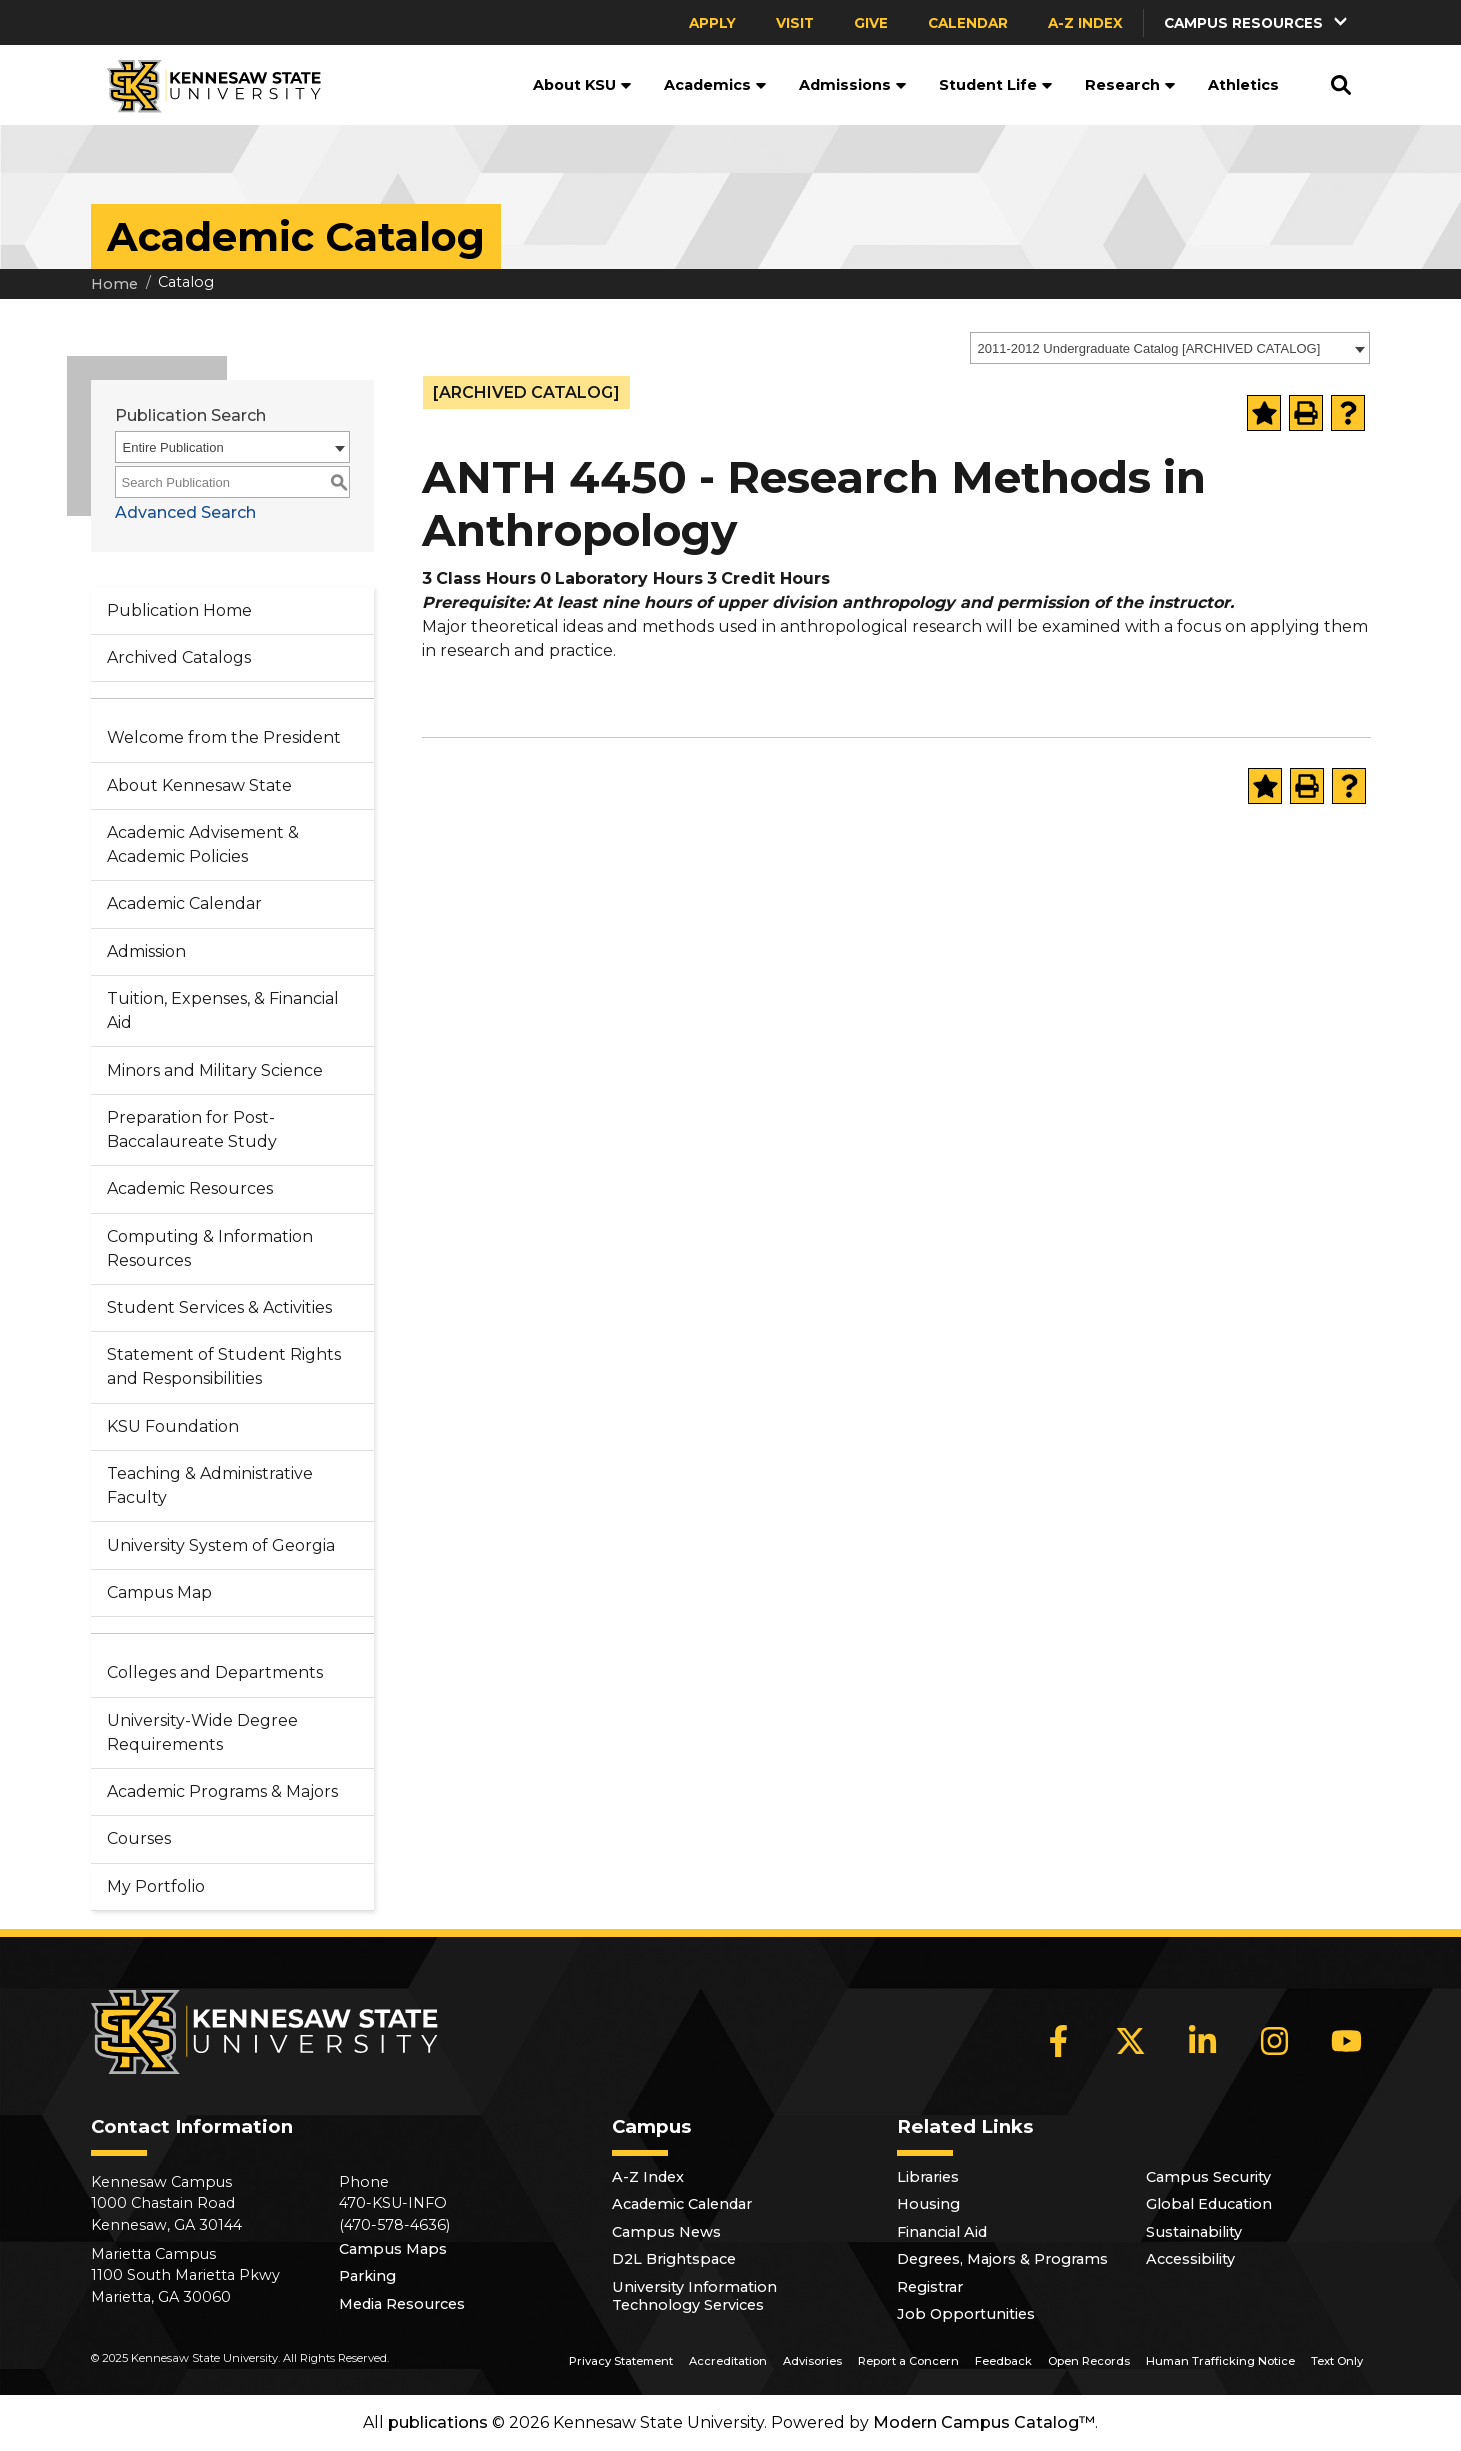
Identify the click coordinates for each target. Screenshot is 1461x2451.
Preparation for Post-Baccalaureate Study (192, 1129)
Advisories (812, 2361)
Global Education (1209, 2204)
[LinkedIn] (1203, 2041)
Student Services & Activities (219, 1307)
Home (114, 284)
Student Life (996, 85)
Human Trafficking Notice (1220, 2361)
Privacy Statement (621, 2361)
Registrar (930, 2287)
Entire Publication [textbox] (173, 447)
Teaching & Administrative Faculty (210, 1485)
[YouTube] (1347, 2041)
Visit (795, 23)
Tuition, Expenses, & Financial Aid (223, 1010)
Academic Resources (190, 1188)
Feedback (1003, 2361)
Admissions (853, 85)
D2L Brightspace (674, 2259)
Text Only (1337, 2361)
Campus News (666, 2232)
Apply (712, 23)
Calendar (968, 23)
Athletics (1243, 85)
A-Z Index (1085, 23)
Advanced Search (185, 512)
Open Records (1089, 2361)
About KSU (582, 85)
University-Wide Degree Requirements (202, 1732)
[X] (1131, 2041)
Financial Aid (942, 2232)
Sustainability (1194, 2232)
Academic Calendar (184, 903)
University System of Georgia (221, 1545)
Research (1130, 85)
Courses (139, 1838)
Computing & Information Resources (210, 1248)
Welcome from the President (224, 737)
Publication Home (179, 610)
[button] (1257, 22)
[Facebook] (1059, 2041)
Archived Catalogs (179, 657)
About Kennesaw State (199, 785)
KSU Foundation (173, 1426)
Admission (146, 951)
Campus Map (159, 1592)
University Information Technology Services (694, 2296)
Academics (715, 85)
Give (871, 23)
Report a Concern (908, 2361)
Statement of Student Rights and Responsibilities (224, 1366)
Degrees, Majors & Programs (1002, 2259)
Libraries (928, 2177)
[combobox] (1170, 348)
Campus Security (1208, 2177)
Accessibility (1190, 2259)
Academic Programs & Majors (222, 1791)
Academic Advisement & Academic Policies (203, 844)
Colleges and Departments (215, 1672)
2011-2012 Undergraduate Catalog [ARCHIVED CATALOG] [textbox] (1149, 348)
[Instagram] (1275, 2041)
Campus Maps (393, 2249)
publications (438, 2422)
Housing (928, 2204)
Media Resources (402, 2304)
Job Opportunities (966, 2314)
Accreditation (728, 2361)
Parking (367, 2276)
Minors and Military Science (215, 1070)
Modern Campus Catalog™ (984, 2422)
